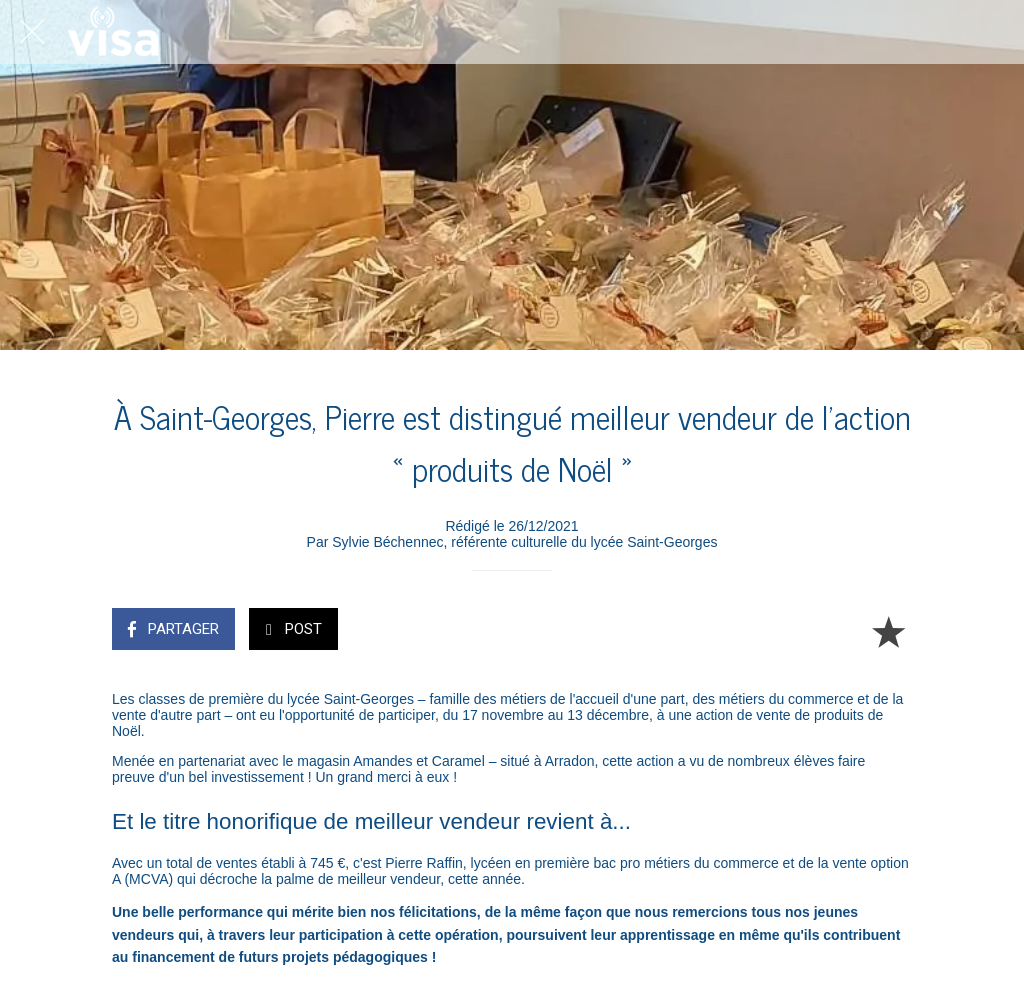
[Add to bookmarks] (888, 631)
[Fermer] (32, 32)
